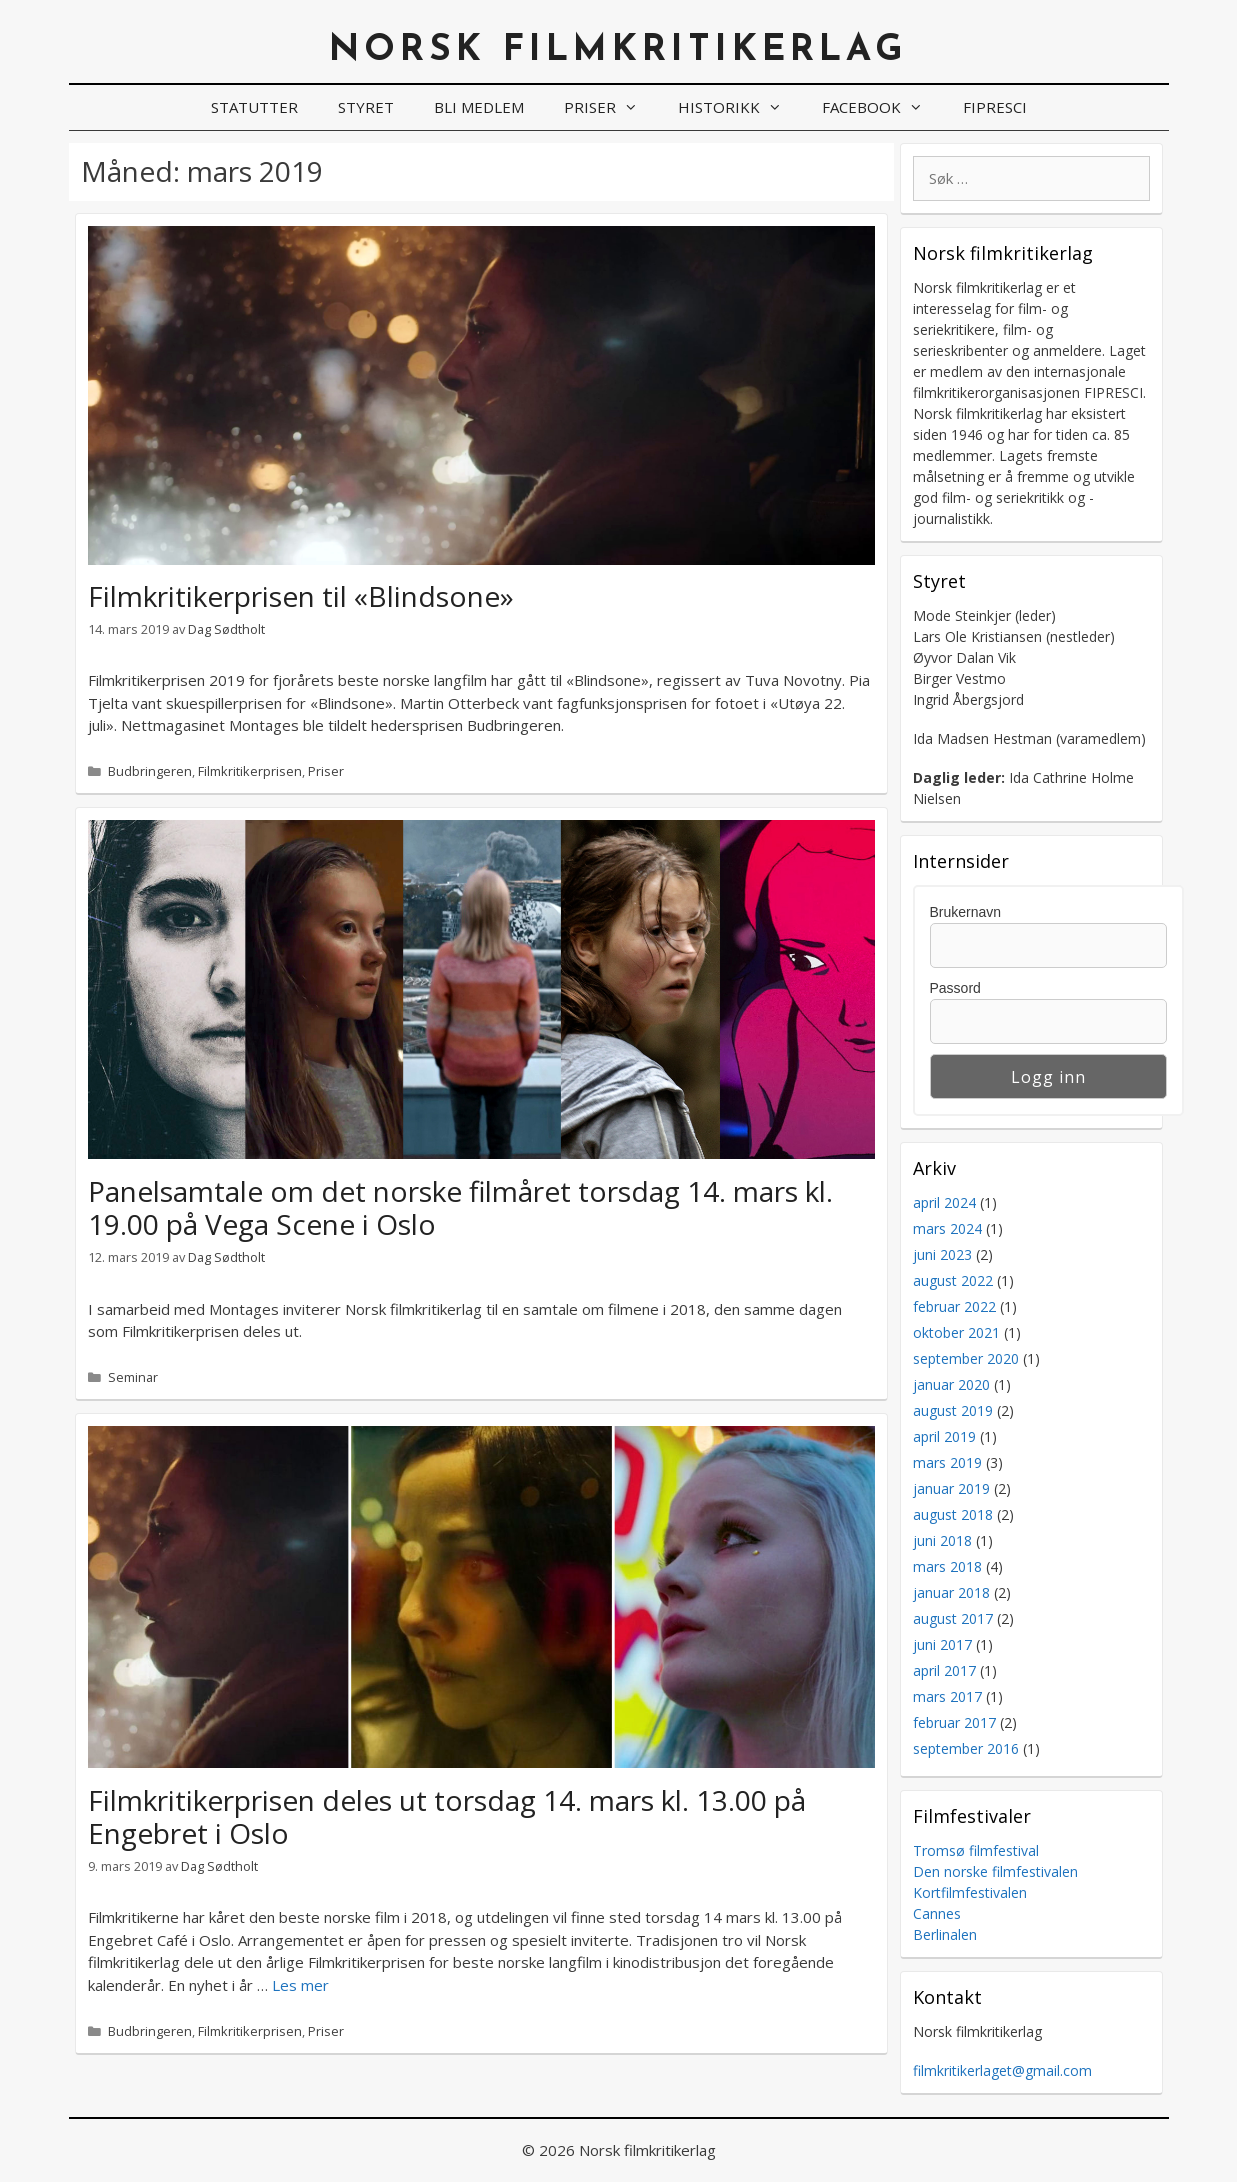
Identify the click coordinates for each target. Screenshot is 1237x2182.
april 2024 (944, 1202)
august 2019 (953, 1410)
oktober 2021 (956, 1332)
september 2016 (966, 1748)
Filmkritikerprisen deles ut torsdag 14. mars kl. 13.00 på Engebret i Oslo (447, 1817)
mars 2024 (947, 1228)
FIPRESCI (995, 107)
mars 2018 (947, 1566)
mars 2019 (947, 1462)
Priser (611, 107)
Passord (955, 988)
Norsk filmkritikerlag (618, 51)
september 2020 (966, 1358)
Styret (366, 107)
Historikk (740, 107)
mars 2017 (947, 1696)
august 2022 (953, 1280)
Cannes (937, 1913)
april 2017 (944, 1670)
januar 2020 (951, 1384)
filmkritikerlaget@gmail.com (1002, 2070)
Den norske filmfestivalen (995, 1871)
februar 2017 (954, 1722)
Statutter (254, 107)
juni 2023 (942, 1254)
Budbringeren (150, 771)
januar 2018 (951, 1592)
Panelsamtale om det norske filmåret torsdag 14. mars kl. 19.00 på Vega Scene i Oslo (460, 1208)
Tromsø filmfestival (976, 1850)
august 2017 (953, 1618)
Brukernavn (966, 912)
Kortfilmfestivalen (970, 1892)
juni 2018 (942, 1540)
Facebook (882, 107)
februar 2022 (954, 1306)
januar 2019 (951, 1488)
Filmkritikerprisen (250, 771)
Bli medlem (479, 107)
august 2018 (953, 1514)
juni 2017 (942, 1644)
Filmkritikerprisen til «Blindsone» (301, 596)
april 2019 (944, 1436)
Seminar (133, 1377)
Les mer (300, 1985)
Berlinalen (945, 1934)
